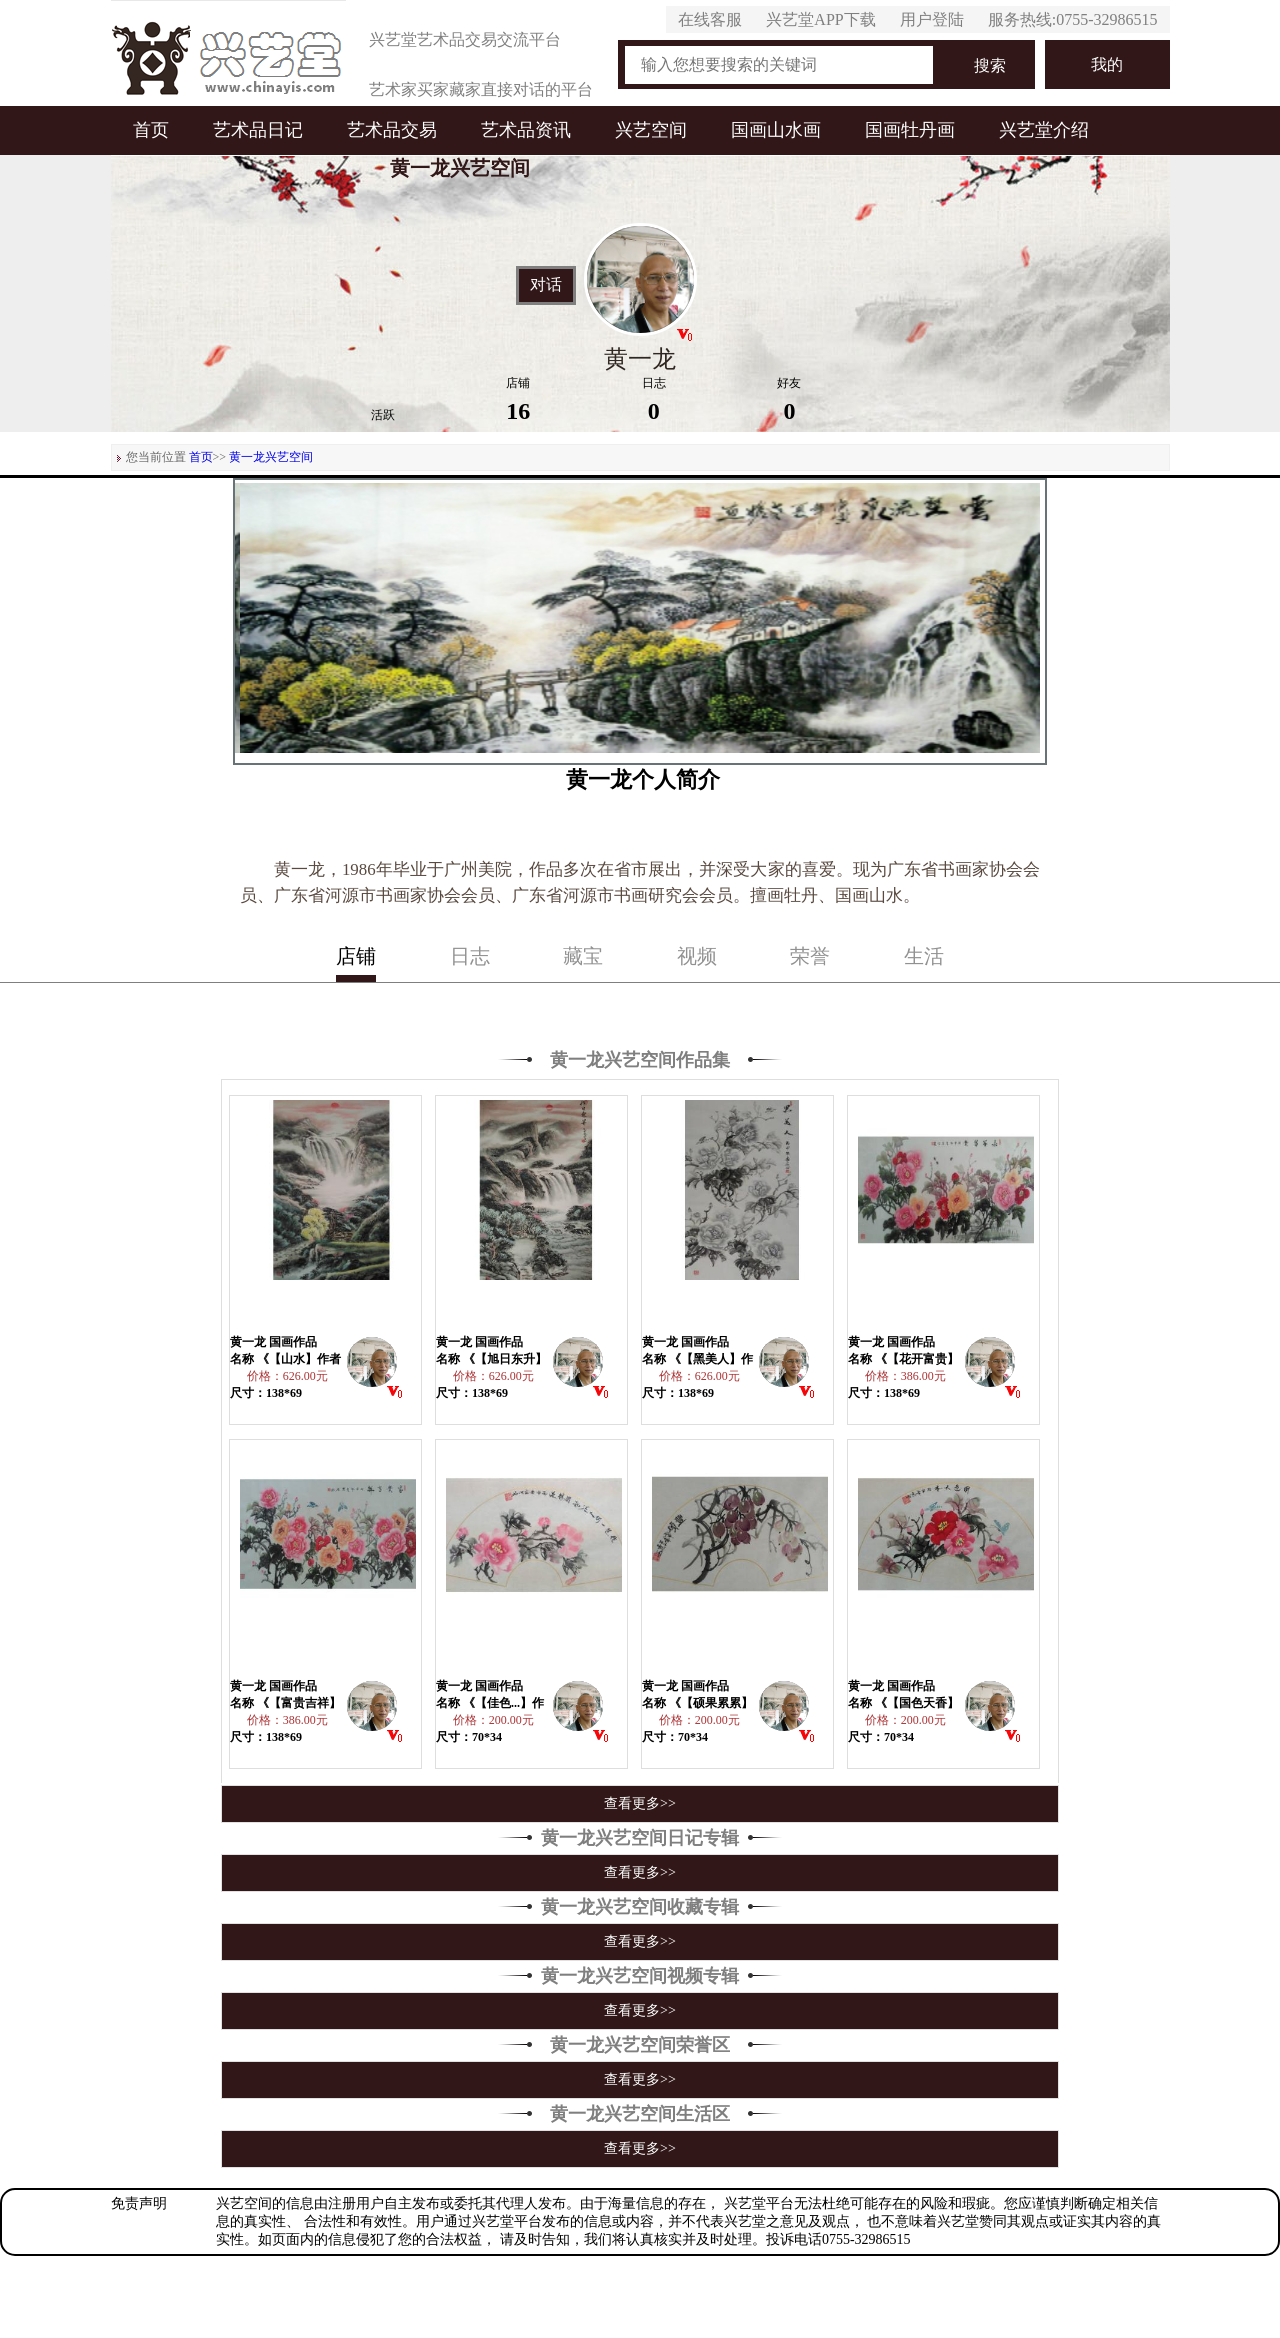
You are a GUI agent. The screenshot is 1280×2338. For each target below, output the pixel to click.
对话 (546, 285)
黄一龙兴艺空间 (271, 457)
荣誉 (810, 956)
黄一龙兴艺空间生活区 (640, 2114)
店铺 (356, 956)
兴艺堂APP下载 (820, 19)
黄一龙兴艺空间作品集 (640, 1060)
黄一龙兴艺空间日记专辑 (640, 1838)
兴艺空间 (651, 130)
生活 (924, 956)
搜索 (990, 65)
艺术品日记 (258, 130)
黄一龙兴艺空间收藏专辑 (640, 1907)
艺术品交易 (392, 130)
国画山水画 (776, 130)
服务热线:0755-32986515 (1073, 19)
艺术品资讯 (526, 130)
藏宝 (583, 956)
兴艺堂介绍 (1044, 130)
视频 (697, 956)
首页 (151, 130)
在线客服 (710, 19)
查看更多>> (640, 1803)
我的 (1107, 64)
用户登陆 (932, 19)
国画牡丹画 (910, 130)
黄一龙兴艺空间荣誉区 (640, 2045)
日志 (470, 956)
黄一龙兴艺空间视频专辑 (640, 1976)
